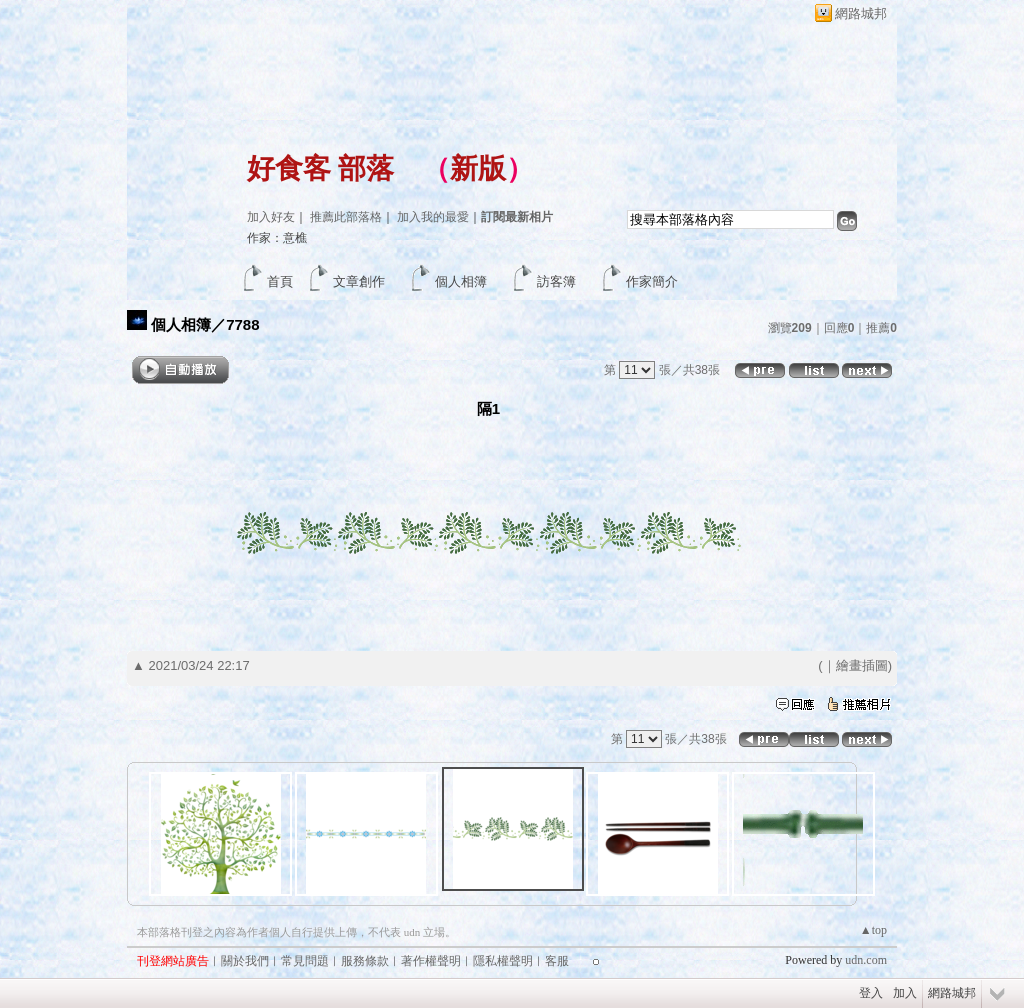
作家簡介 (652, 281)
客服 (557, 961)
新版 (478, 168)
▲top (873, 930)
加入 (905, 993)
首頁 (280, 281)
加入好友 (271, 217)
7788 (242, 324)
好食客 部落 (320, 168)
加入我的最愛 (433, 217)
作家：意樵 (277, 238)
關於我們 (245, 961)
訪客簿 (556, 281)
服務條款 (365, 961)
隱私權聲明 (503, 961)
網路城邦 (861, 13)
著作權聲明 (431, 961)
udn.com (866, 960)
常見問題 (305, 961)
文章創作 (359, 281)
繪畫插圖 (862, 665)
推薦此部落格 (346, 217)
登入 (871, 993)
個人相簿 (461, 281)
